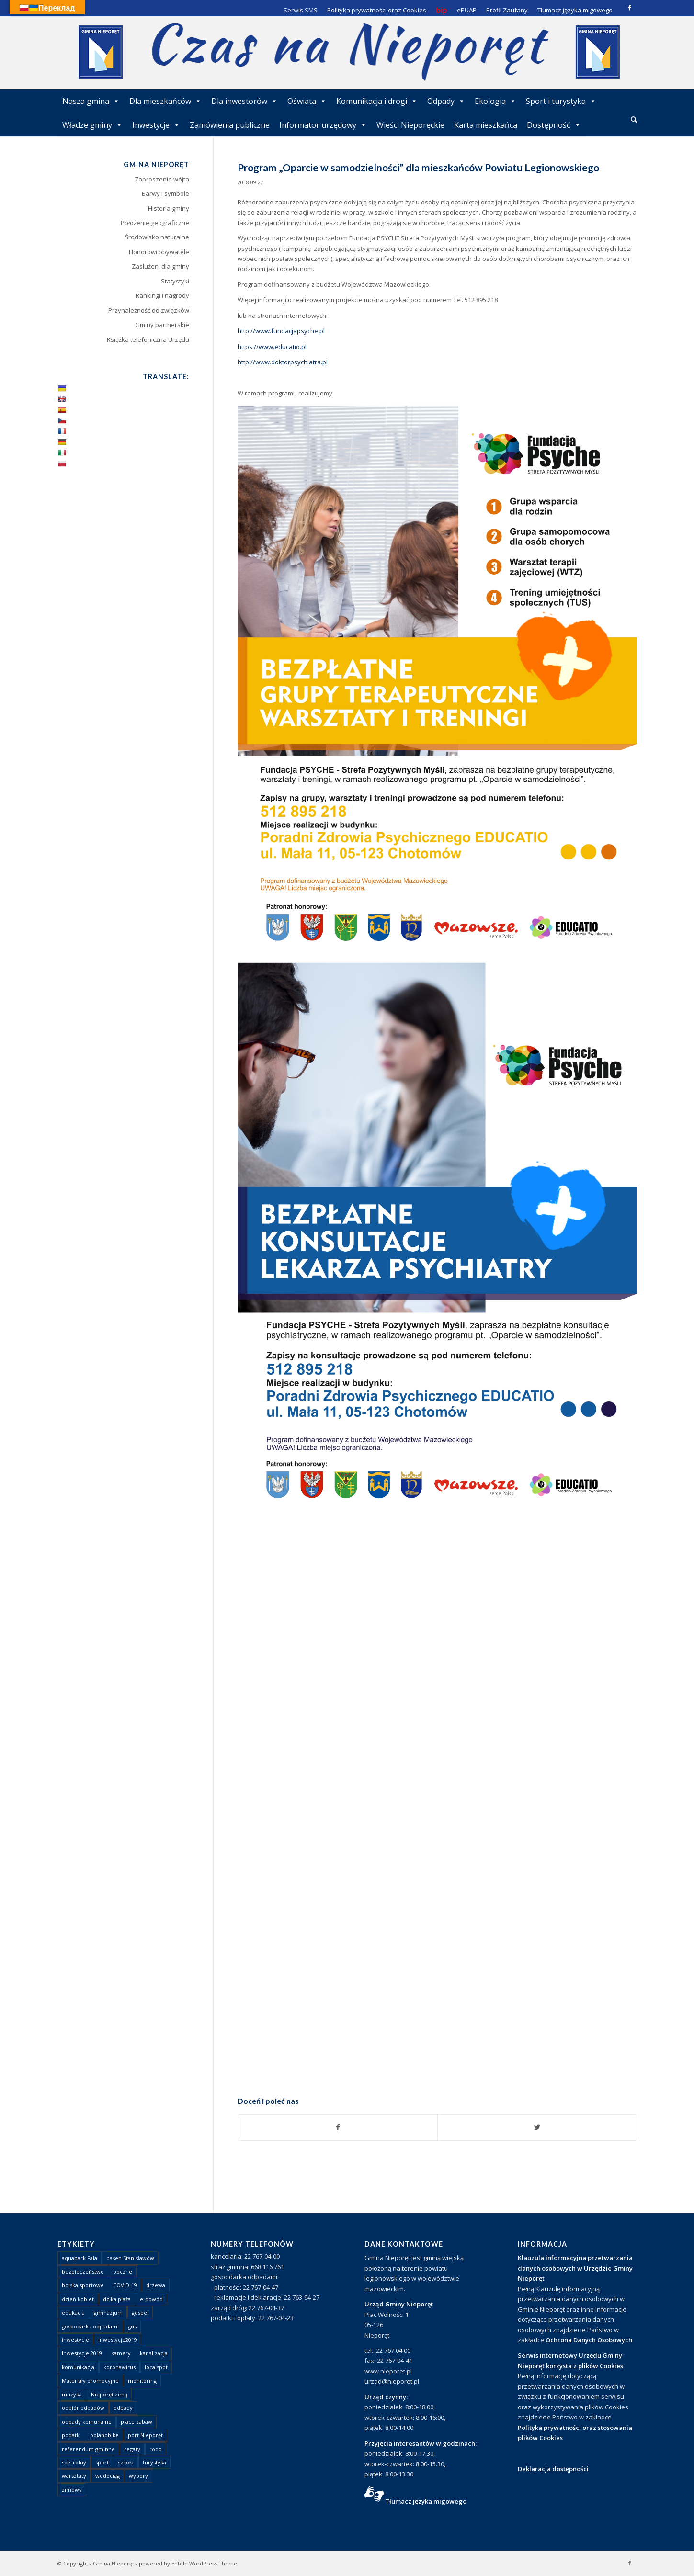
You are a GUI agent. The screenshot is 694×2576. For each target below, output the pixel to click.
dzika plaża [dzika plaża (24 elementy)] (117, 2299)
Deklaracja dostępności (553, 2468)
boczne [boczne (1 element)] (122, 2271)
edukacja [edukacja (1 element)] (73, 2312)
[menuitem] (634, 120)
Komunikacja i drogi (377, 101)
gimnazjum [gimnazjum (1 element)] (108, 2312)
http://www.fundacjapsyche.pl (281, 331)
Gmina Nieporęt (113, 2563)
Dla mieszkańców (165, 101)
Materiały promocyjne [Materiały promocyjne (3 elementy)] (90, 2380)
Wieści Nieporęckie (410, 125)
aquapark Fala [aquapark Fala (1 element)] (79, 2257)
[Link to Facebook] (630, 7)
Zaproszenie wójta (162, 179)
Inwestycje (156, 125)
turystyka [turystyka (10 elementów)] (154, 2462)
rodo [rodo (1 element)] (155, 2448)
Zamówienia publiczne (230, 125)
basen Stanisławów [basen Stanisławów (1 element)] (130, 2257)
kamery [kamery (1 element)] (121, 2353)
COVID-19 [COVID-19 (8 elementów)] (125, 2285)
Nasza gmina (91, 101)
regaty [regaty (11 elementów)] (132, 2448)
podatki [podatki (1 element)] (71, 2435)
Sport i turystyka (561, 101)
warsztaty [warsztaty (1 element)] (74, 2475)
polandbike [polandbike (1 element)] (104, 2435)
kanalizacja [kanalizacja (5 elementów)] (154, 2353)
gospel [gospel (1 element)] (140, 2312)
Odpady (446, 101)
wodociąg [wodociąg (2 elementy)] (107, 2475)
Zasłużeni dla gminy (160, 266)
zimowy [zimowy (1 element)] (72, 2489)
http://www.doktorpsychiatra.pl (283, 362)
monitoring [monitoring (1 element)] (142, 2380)
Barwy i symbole (165, 193)
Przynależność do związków (148, 310)
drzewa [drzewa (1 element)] (155, 2285)
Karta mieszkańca (485, 125)
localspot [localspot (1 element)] (156, 2367)
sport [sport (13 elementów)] (102, 2462)
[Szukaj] (634, 119)
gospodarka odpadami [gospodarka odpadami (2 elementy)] (90, 2326)
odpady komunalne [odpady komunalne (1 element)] (87, 2421)
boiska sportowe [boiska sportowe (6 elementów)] (83, 2285)
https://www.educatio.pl (272, 346)
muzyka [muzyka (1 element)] (72, 2394)
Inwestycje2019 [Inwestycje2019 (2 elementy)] (117, 2339)
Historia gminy (168, 208)
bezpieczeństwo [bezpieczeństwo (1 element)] (83, 2271)
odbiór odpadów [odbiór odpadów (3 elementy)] (83, 2407)
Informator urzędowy (323, 125)
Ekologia (495, 101)
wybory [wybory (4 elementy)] (138, 2475)
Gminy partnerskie (162, 324)
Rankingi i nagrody (162, 295)
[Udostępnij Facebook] (337, 2127)
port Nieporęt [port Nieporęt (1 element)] (145, 2435)
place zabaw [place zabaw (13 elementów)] (136, 2421)
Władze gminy (92, 125)
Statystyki (175, 281)
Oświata (307, 101)
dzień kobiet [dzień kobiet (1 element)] (78, 2299)
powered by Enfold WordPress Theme (188, 2563)
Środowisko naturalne (157, 237)
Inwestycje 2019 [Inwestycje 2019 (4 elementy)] (82, 2353)
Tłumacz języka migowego (425, 2501)
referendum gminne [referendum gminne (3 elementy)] (88, 2448)
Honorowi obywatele (159, 252)
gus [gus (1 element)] (132, 2326)
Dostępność (554, 125)
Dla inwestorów (244, 101)
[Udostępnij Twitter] (537, 2127)
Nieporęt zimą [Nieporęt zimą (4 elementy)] (109, 2394)
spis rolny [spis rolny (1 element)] (74, 2462)
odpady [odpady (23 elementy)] (123, 2407)
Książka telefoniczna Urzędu (148, 339)
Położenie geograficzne (155, 222)
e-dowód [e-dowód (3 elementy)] (151, 2299)
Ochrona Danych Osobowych (589, 2340)
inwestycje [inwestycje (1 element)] (75, 2339)
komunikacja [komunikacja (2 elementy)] (78, 2367)
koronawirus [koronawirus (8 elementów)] (119, 2367)
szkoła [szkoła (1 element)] (126, 2462)
